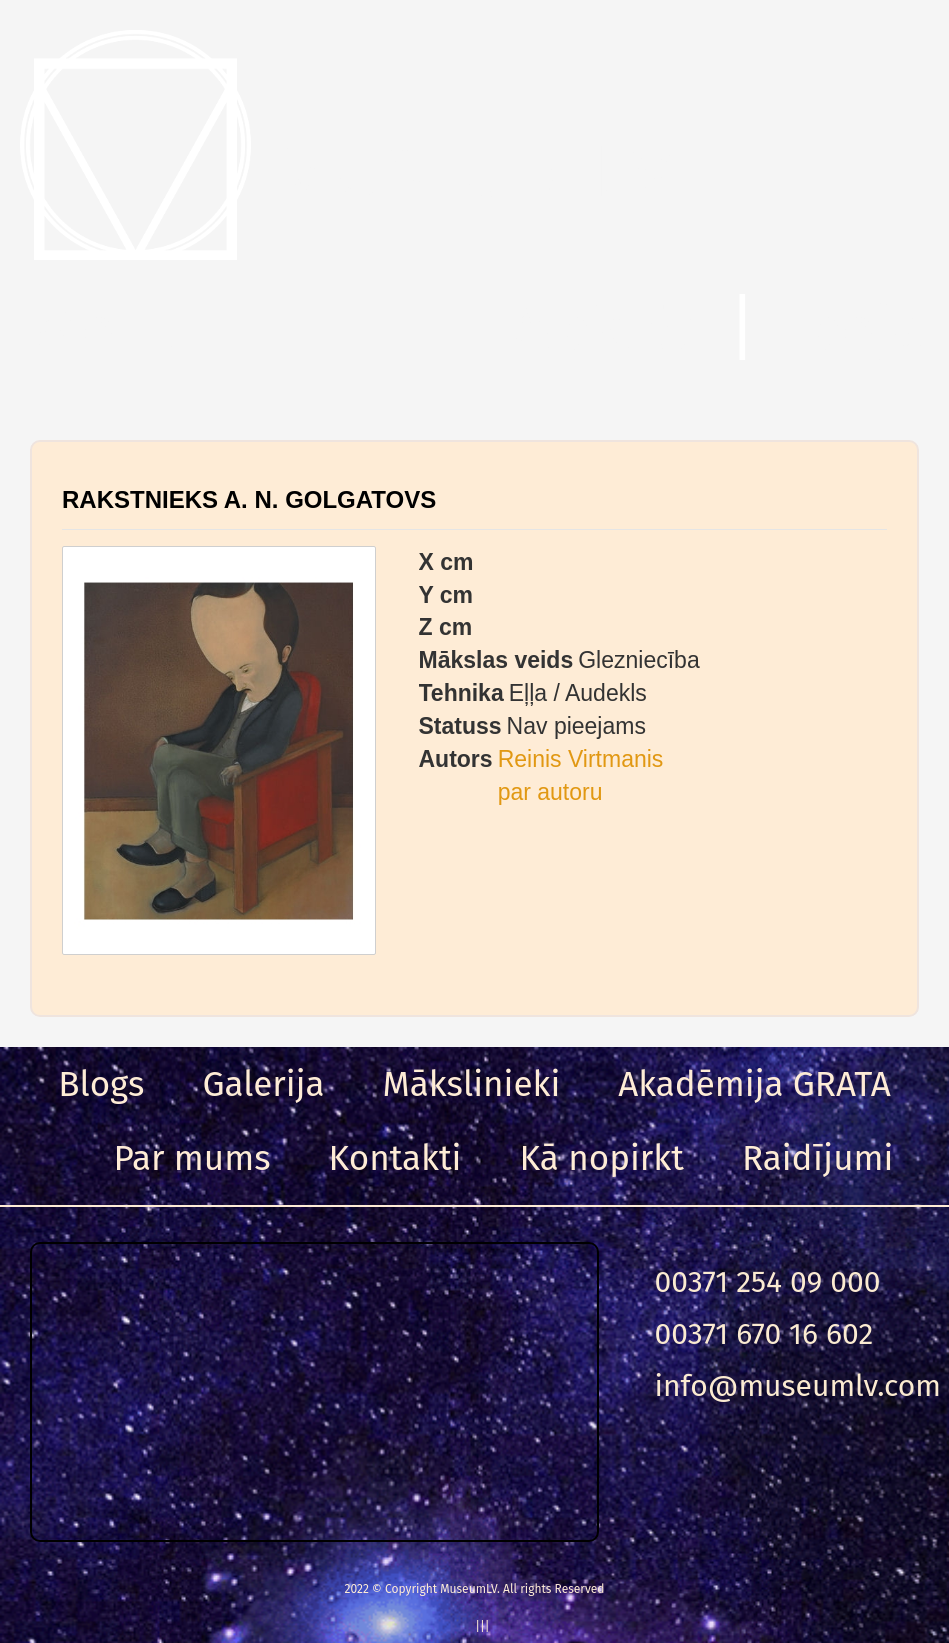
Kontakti (395, 1158)
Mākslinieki (472, 1084)
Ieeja (857, 329)
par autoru (550, 792)
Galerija (263, 1084)
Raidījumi (818, 1158)
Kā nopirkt (602, 1158)
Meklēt (603, 329)
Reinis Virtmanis (581, 759)
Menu (109, 329)
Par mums (192, 1158)
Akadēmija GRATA (754, 1084)
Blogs (101, 1084)
